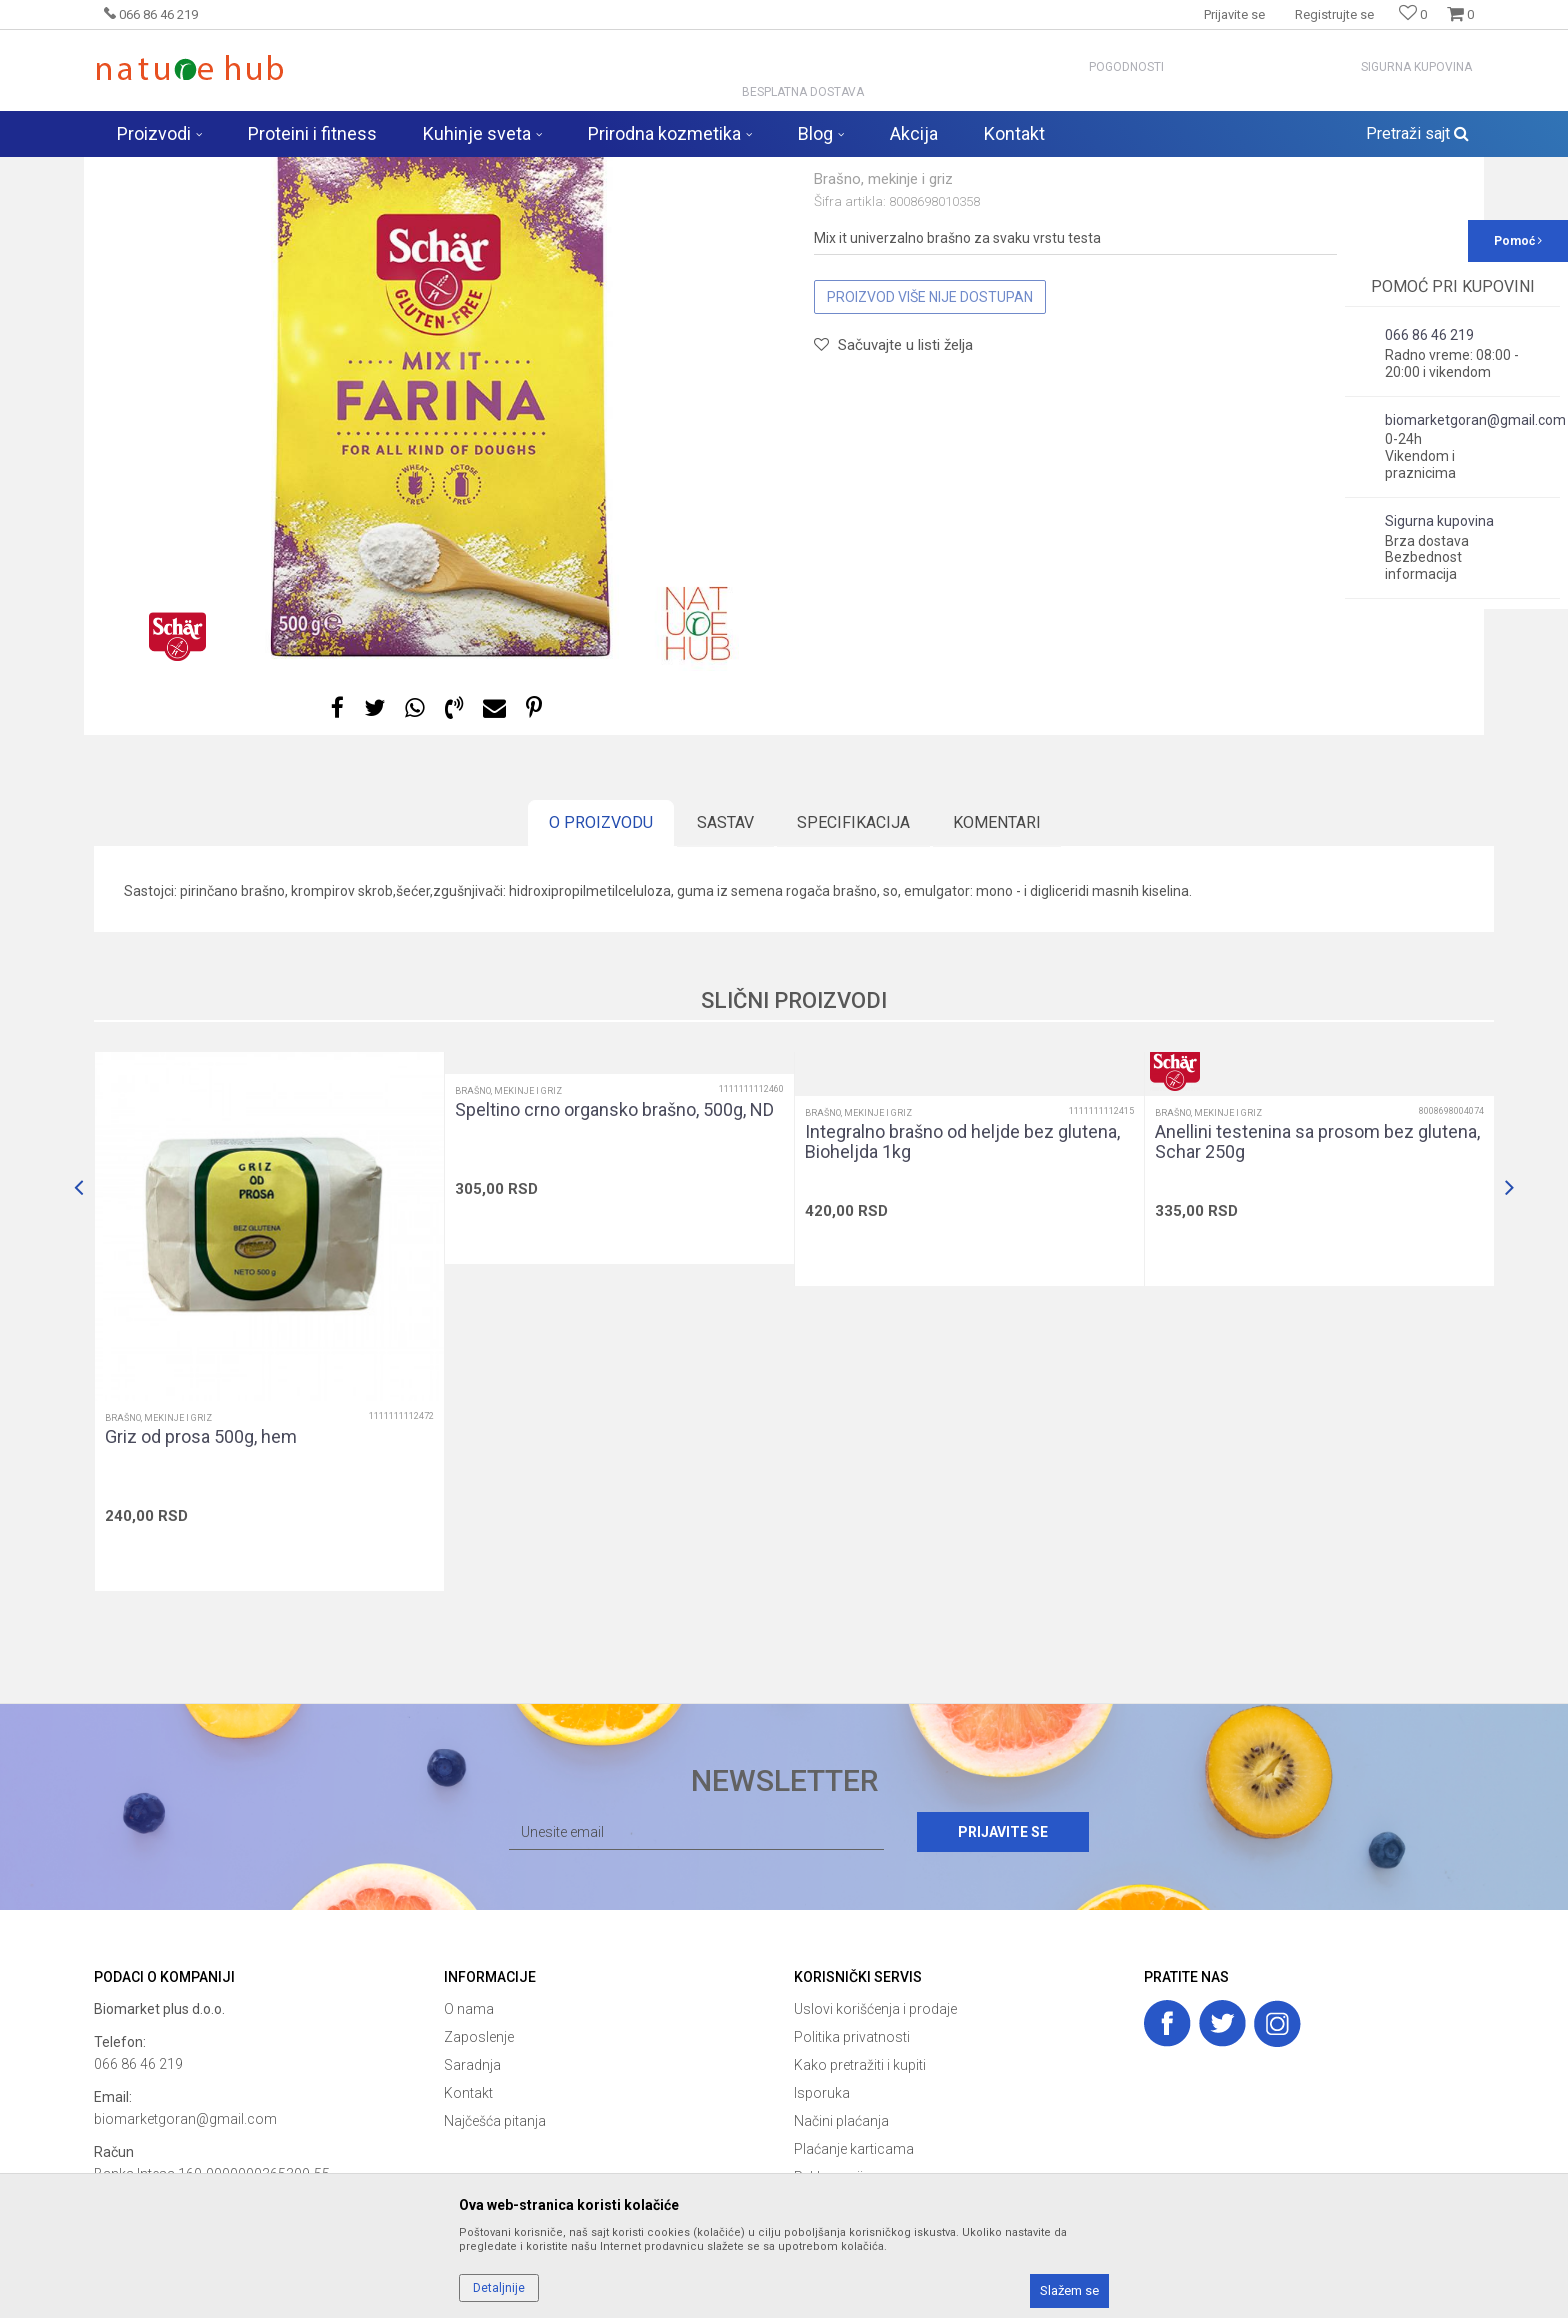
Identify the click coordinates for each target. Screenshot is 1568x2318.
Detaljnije (499, 2288)
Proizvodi (302, 170)
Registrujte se (1334, 14)
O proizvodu (601, 979)
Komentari (997, 979)
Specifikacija (853, 979)
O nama (469, 2166)
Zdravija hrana (383, 170)
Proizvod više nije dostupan (930, 454)
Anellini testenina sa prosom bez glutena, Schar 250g (1317, 1299)
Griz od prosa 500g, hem (201, 1594)
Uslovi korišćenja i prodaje (875, 2166)
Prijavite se (1003, 1989)
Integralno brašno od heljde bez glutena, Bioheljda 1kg (962, 1299)
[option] (439, 528)
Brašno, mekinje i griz (497, 170)
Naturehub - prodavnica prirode (178, 170)
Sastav (725, 979)
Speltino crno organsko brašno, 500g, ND (614, 1267)
